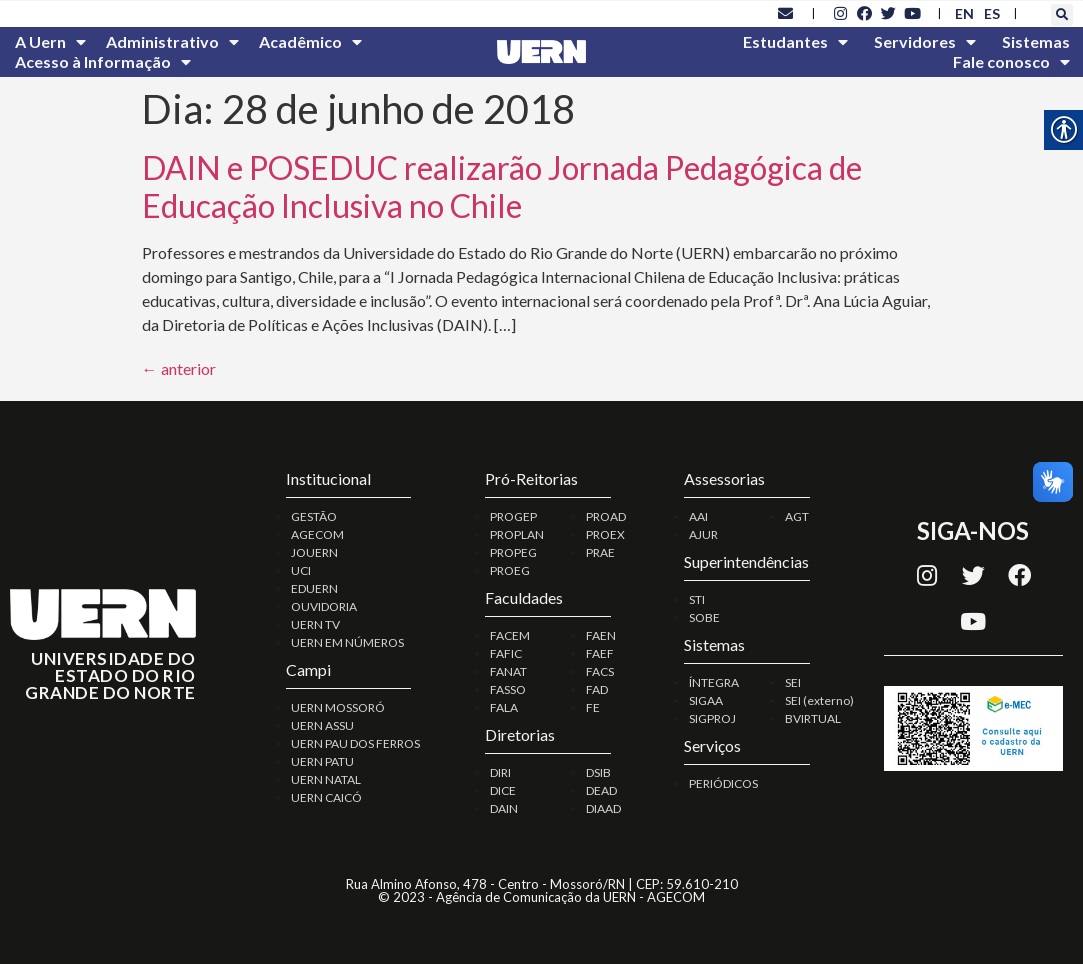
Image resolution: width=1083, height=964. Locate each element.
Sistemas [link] (1036, 41)
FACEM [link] (510, 635)
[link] (786, 13)
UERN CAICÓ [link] (326, 797)
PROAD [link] (606, 516)
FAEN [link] (601, 635)
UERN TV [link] (315, 624)
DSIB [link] (598, 772)
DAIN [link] (504, 808)
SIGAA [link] (706, 700)
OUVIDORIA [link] (324, 606)
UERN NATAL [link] (326, 779)
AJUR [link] (703, 534)
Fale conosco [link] (1011, 62)
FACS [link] (600, 671)
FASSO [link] (508, 689)
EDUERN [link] (314, 588)
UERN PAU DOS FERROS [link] (355, 743)
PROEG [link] (510, 570)
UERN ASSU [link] (322, 725)
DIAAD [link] (603, 808)
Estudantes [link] (795, 42)
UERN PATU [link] (322, 761)
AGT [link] (797, 516)
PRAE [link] (600, 552)
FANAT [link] (508, 671)
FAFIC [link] (506, 653)
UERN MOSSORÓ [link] (338, 707)
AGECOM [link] (317, 534)
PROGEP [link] (513, 516)
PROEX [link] (605, 534)
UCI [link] (301, 570)
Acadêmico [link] (310, 42)
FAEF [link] (600, 653)
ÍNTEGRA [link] (714, 682)
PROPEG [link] (513, 552)
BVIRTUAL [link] (813, 718)
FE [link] (593, 707)
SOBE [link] (704, 617)
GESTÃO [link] (314, 516)
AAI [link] (698, 516)
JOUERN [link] (314, 552)
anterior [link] (179, 368)
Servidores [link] (925, 42)
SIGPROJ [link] (712, 718)
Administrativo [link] (172, 42)
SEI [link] (793, 682)
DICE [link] (503, 790)
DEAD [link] (601, 790)
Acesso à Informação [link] (103, 62)
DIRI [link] (500, 772)
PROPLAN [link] (517, 534)
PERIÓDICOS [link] (723, 783)
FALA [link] (504, 707)
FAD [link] (597, 689)
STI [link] (697, 599)
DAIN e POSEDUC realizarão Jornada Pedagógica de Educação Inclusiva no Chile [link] (502, 186)
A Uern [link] (50, 42)
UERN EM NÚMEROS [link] (347, 642)
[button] (1062, 15)
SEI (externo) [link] (819, 700)
